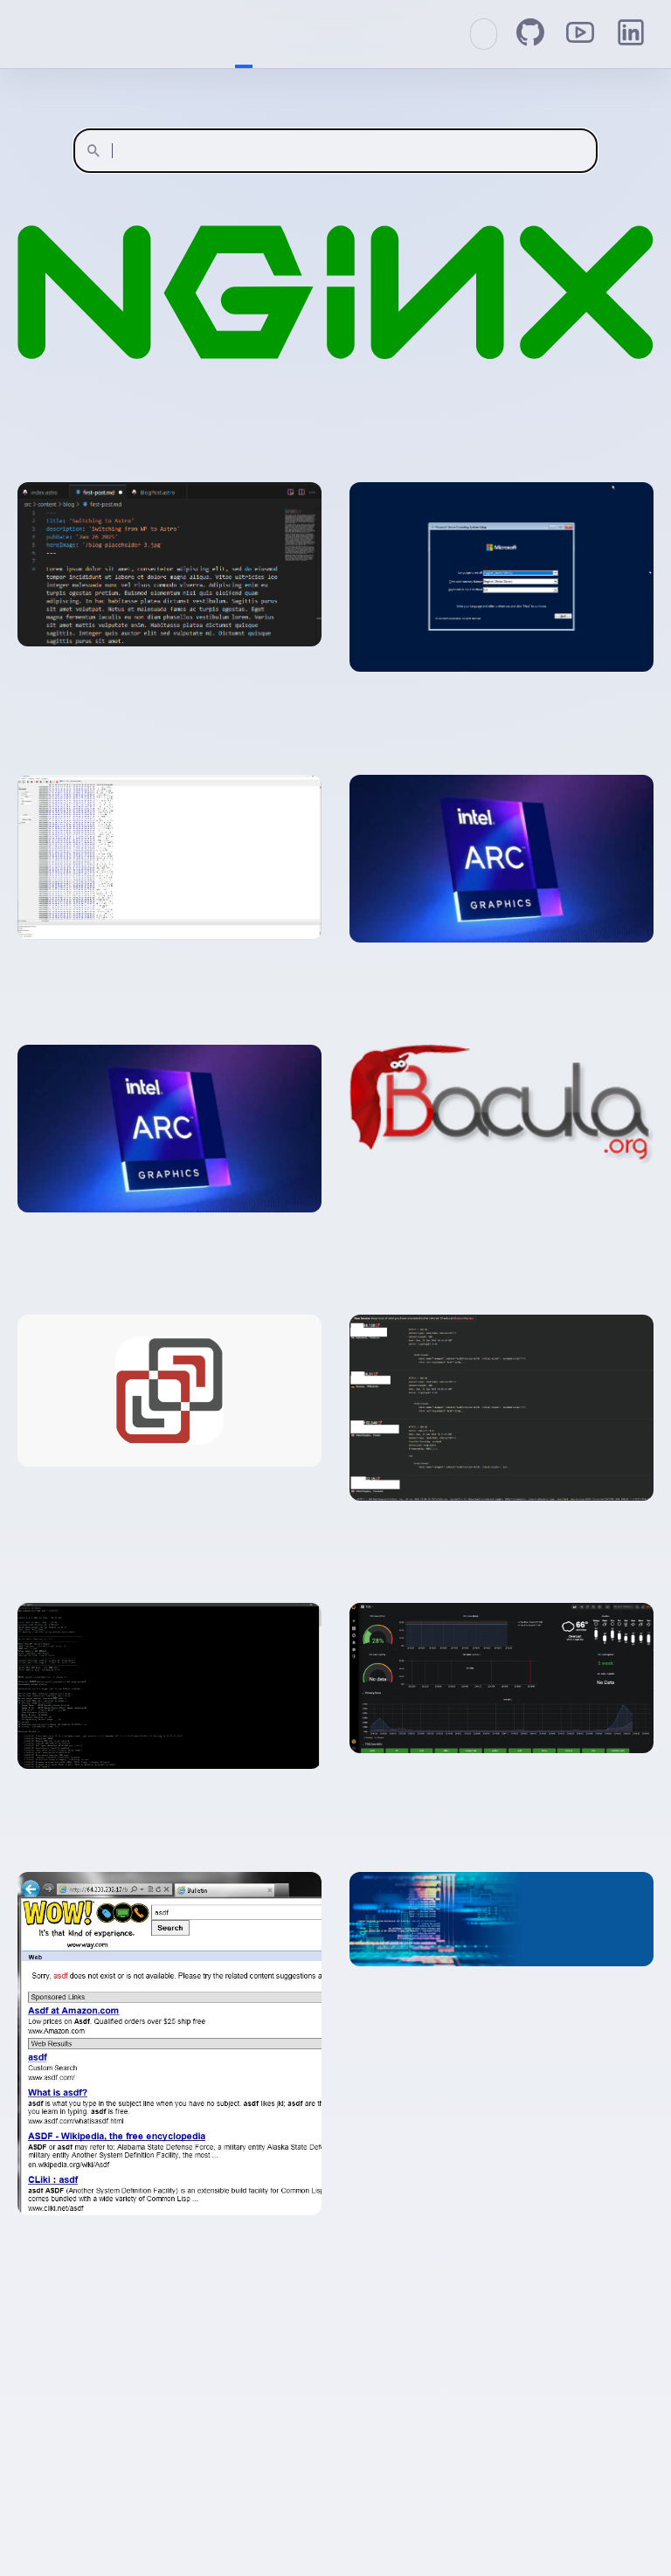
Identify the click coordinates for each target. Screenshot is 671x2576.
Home (243, 34)
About (261, 34)
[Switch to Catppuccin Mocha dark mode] (483, 34)
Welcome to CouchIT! (26, 35)
